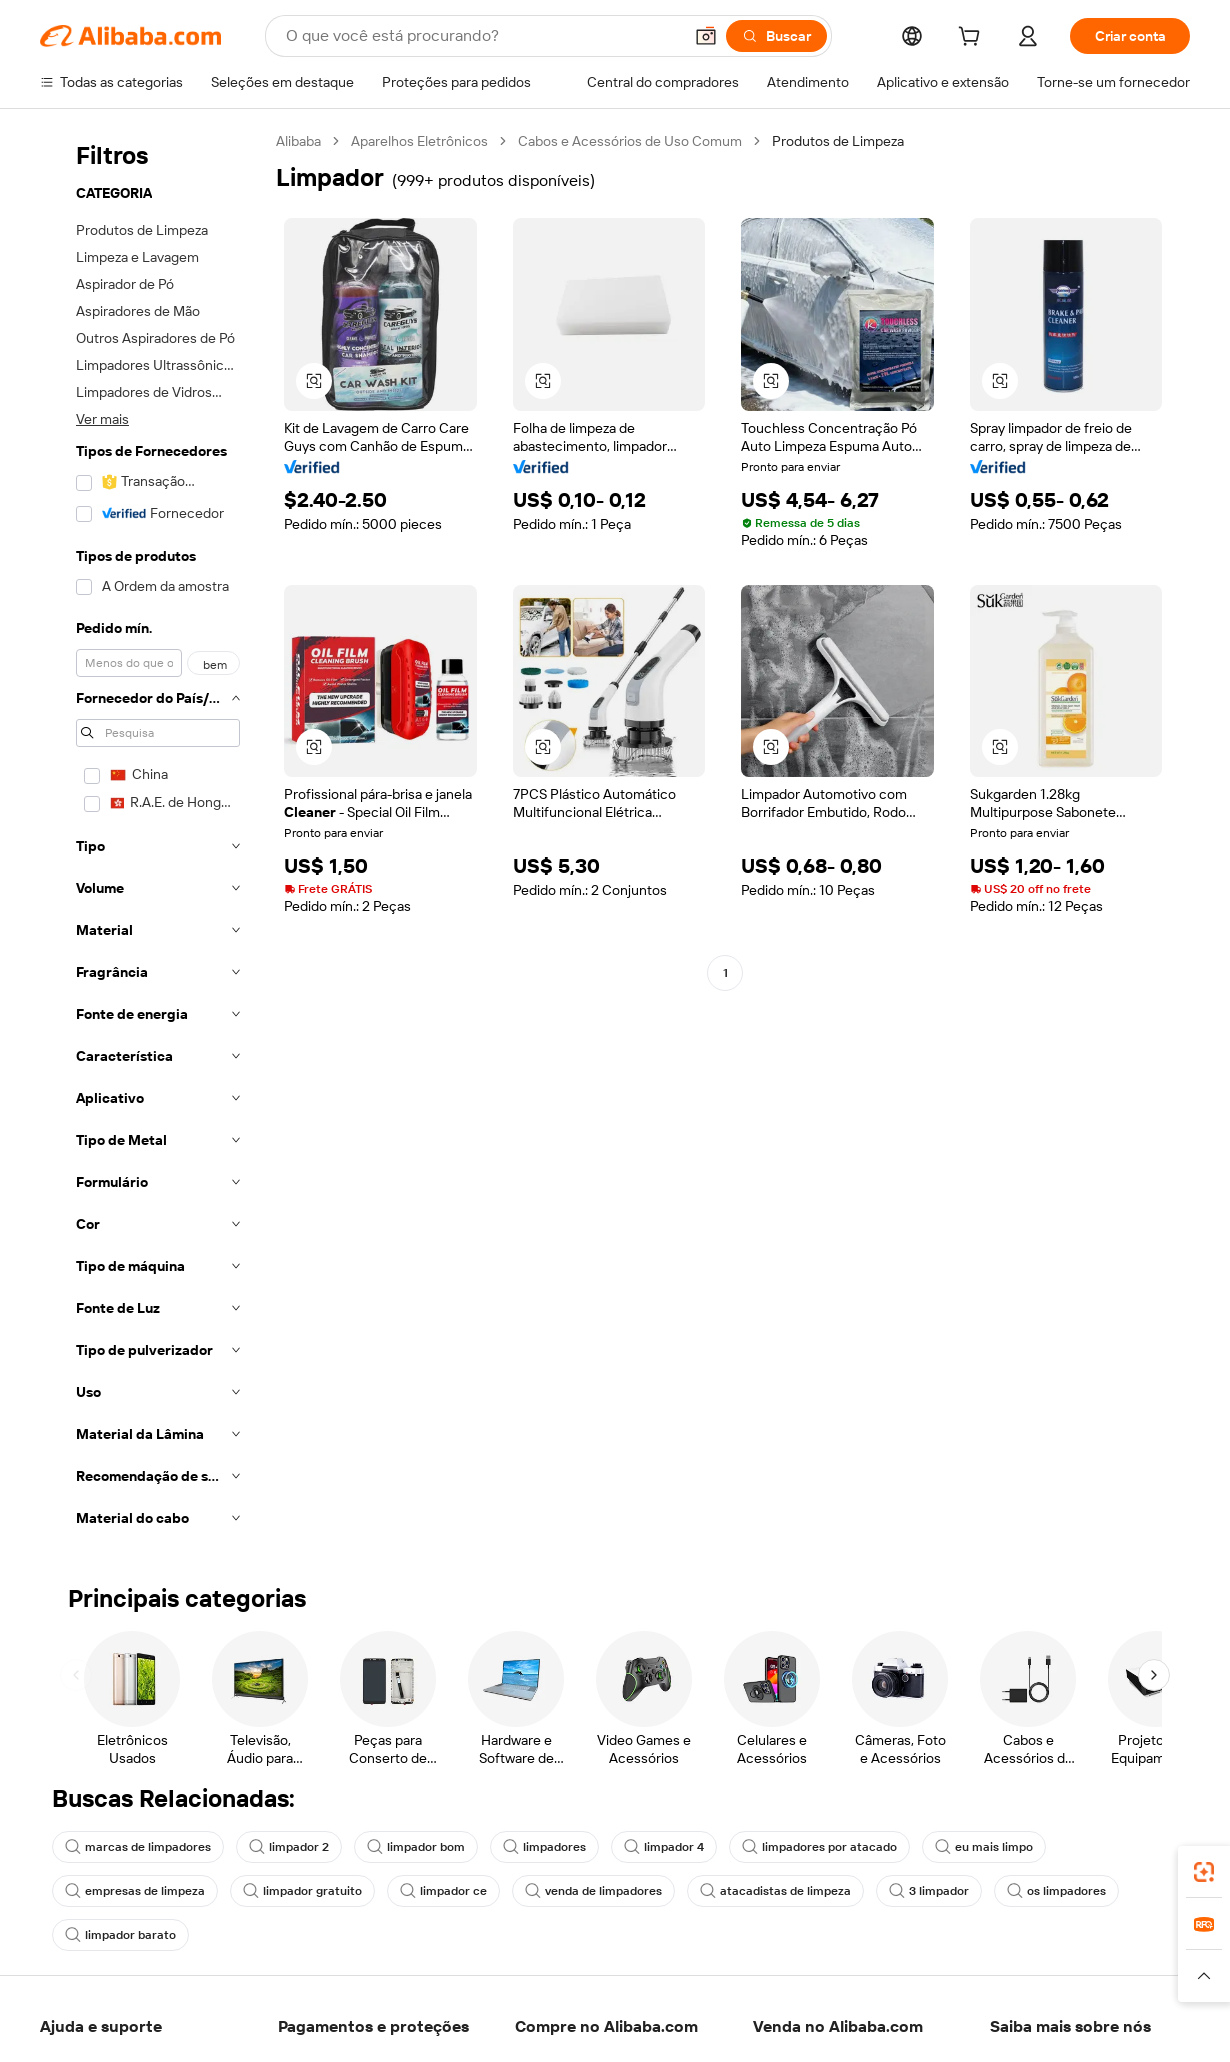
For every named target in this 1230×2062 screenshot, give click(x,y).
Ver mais (102, 419)
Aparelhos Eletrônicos (419, 141)
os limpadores (1056, 1891)
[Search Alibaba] (482, 36)
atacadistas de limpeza (775, 1891)
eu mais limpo (984, 1847)
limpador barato (120, 1935)
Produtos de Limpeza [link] (838, 141)
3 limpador (929, 1891)
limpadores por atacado (819, 1847)
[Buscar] (776, 36)
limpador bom (416, 1847)
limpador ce (443, 1891)
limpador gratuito (302, 1891)
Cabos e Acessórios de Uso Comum (630, 141)
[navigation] (152, 835)
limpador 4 (664, 1847)
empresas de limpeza (135, 1891)
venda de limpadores (593, 1891)
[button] (706, 36)
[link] (1204, 1872)
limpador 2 (289, 1847)
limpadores (544, 1847)
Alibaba (298, 141)
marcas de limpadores (138, 1847)
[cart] (973, 39)
